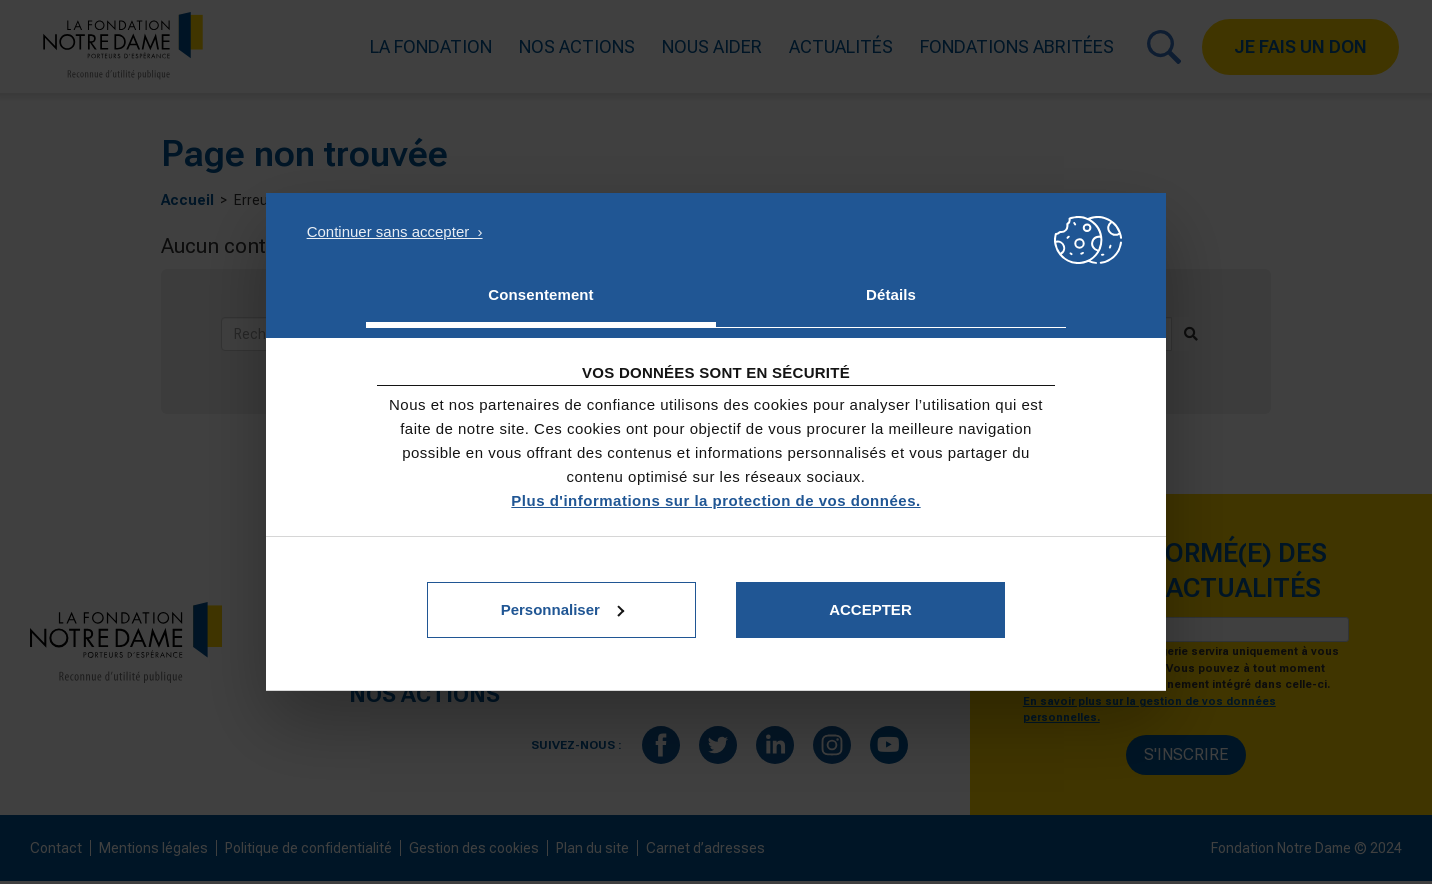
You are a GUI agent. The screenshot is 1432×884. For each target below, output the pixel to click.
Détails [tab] (891, 294)
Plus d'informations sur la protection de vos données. (715, 500)
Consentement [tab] (540, 294)
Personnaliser (562, 609)
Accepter (870, 609)
